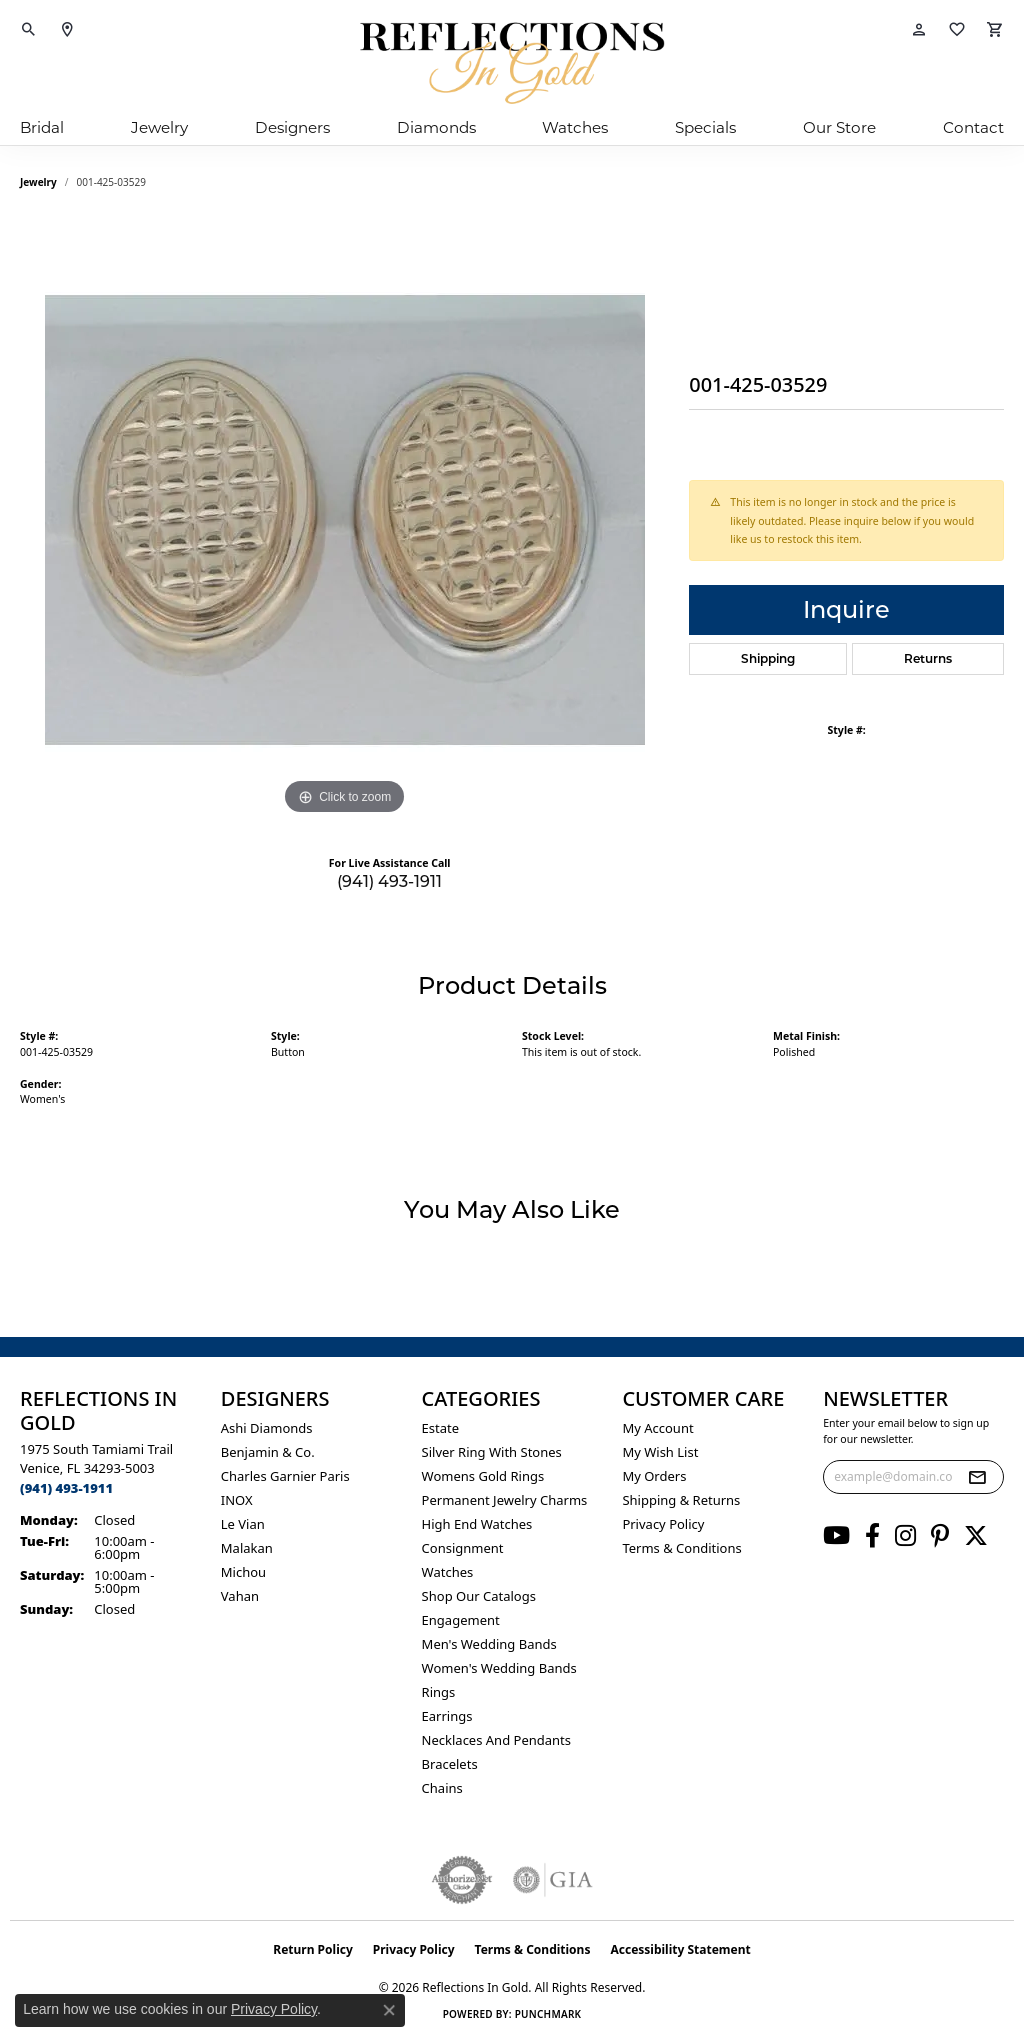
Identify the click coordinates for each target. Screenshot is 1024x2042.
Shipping (768, 658)
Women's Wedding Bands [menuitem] (499, 1668)
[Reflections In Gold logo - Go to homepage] (512, 63)
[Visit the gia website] (553, 1880)
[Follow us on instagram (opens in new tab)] (905, 1536)
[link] (67, 30)
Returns (928, 658)
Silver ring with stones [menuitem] (492, 1452)
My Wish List (660, 1452)
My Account (657, 1428)
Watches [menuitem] (448, 1572)
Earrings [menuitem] (447, 1716)
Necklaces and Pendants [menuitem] (496, 1740)
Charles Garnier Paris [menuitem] (285, 1476)
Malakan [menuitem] (247, 1548)
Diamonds (436, 127)
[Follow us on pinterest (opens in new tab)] (940, 1536)
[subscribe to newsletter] (977, 1477)
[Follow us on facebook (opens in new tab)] (872, 1536)
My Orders (654, 1476)
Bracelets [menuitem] (450, 1764)
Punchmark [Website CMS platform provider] (548, 2014)
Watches (575, 127)
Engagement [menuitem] (461, 1620)
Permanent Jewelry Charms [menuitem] (505, 1500)
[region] (345, 520)
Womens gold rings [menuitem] (483, 1476)
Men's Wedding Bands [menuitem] (489, 1644)
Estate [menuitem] (440, 1428)
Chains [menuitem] (442, 1788)
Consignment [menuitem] (463, 1548)
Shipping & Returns (681, 1500)
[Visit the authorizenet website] (462, 1880)
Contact (973, 127)
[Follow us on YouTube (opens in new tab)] (836, 1536)
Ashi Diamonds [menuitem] (267, 1428)
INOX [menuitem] (237, 1500)
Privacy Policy (663, 1524)
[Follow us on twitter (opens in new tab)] (976, 1536)
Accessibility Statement (680, 1949)
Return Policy (313, 1949)
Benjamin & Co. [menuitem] (268, 1452)
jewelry (38, 182)
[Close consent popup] (389, 2010)
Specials (705, 127)
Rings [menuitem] (439, 1692)
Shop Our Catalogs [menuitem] (479, 1596)
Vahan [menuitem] (240, 1596)
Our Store (839, 127)
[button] (29, 30)
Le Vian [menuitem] (243, 1524)
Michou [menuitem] (243, 1572)
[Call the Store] (66, 1488)
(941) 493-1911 (389, 881)
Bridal (42, 127)
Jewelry (159, 127)
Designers (292, 127)
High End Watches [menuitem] (477, 1524)
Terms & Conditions (681, 1548)
